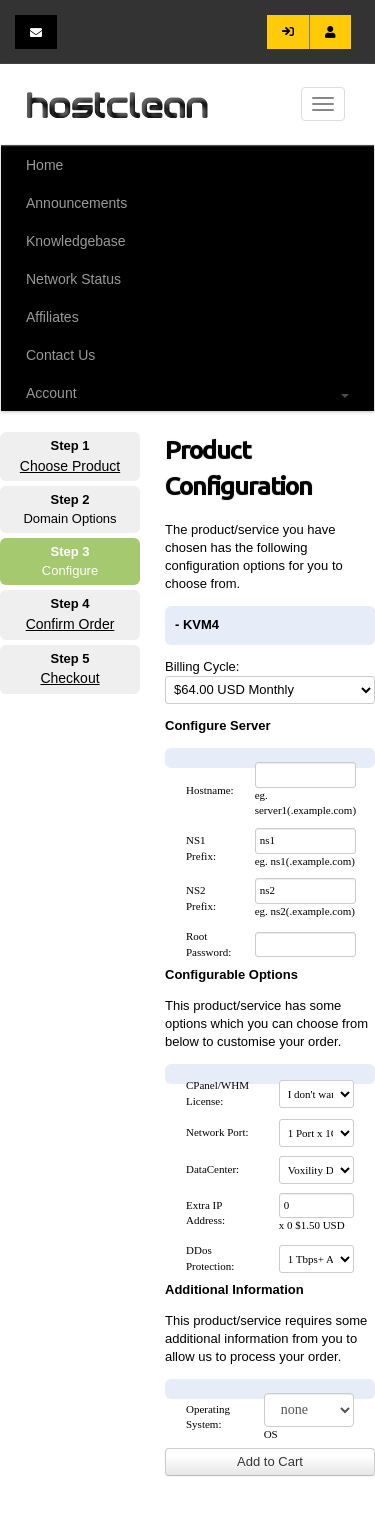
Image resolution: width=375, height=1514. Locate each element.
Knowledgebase (76, 241)
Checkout (69, 678)
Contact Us (60, 355)
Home (44, 165)
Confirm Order (70, 624)
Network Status (73, 279)
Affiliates (52, 317)
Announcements (76, 203)
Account (187, 393)
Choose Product (70, 466)
